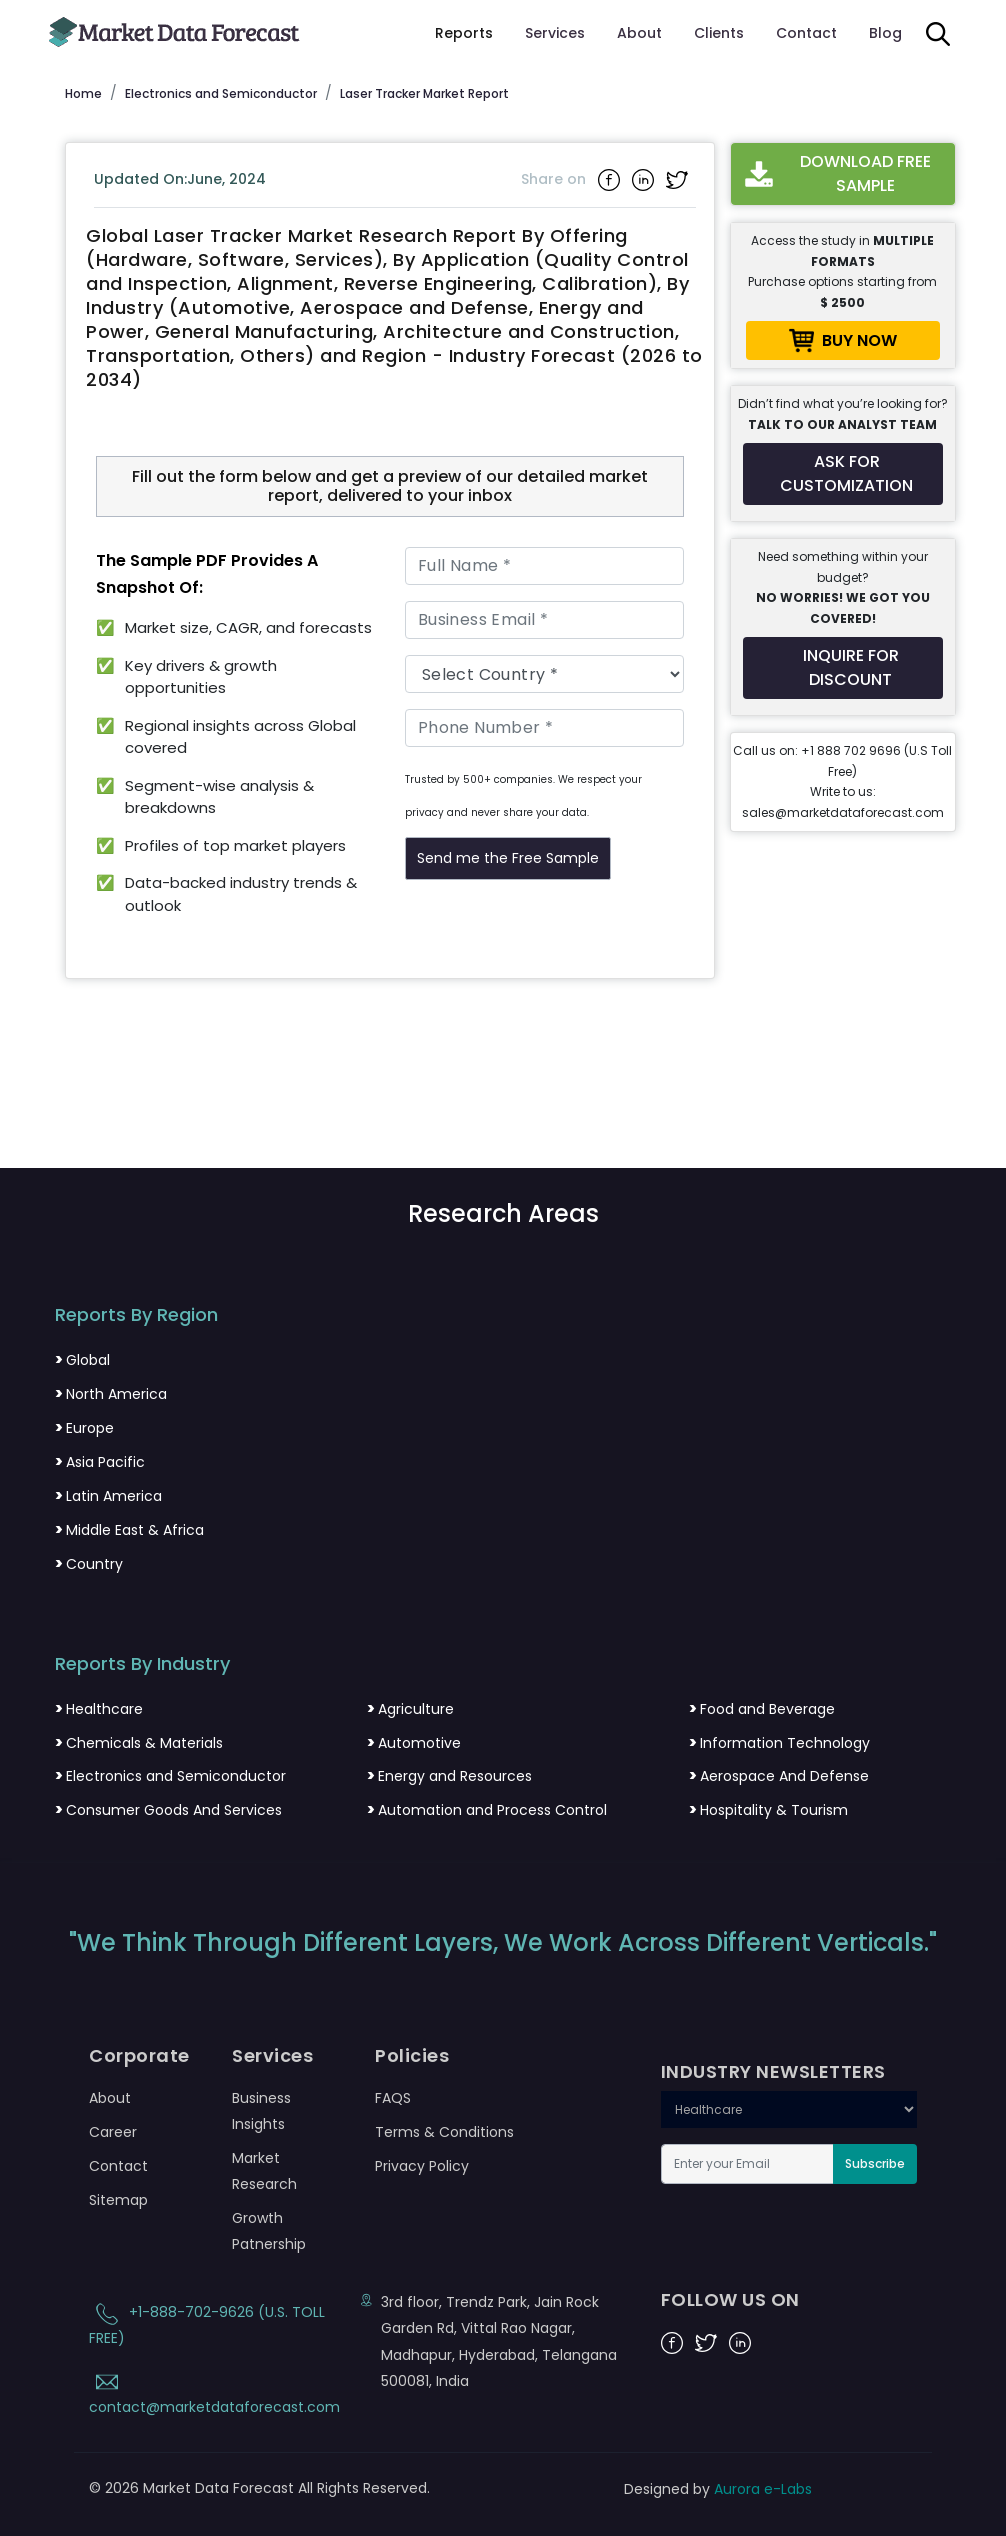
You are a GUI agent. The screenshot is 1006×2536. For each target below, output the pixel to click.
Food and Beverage (762, 1709)
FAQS (393, 2098)
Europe (84, 1428)
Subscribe (875, 2163)
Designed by (718, 2489)
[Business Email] (544, 620)
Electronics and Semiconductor (170, 1776)
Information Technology (779, 1743)
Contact (806, 33)
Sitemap (118, 2200)
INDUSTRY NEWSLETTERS (773, 2072)
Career (113, 2132)
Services (555, 33)
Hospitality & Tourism (768, 1810)
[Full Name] (544, 566)
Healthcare (99, 1709)
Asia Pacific (100, 1462)
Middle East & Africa (129, 1530)
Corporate (139, 2056)
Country (89, 1564)
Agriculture (410, 1709)
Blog (885, 33)
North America (111, 1394)
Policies (412, 2056)
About (639, 33)
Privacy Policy (422, 2166)
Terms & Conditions (444, 2132)
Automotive (414, 1743)
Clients (719, 33)
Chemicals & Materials (139, 1743)
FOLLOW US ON (730, 2300)
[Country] (544, 674)
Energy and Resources (449, 1776)
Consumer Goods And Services (168, 1810)
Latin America (108, 1496)
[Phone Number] (544, 728)
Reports (464, 33)
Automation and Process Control (487, 1810)
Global (82, 1360)
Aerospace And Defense (779, 1776)
